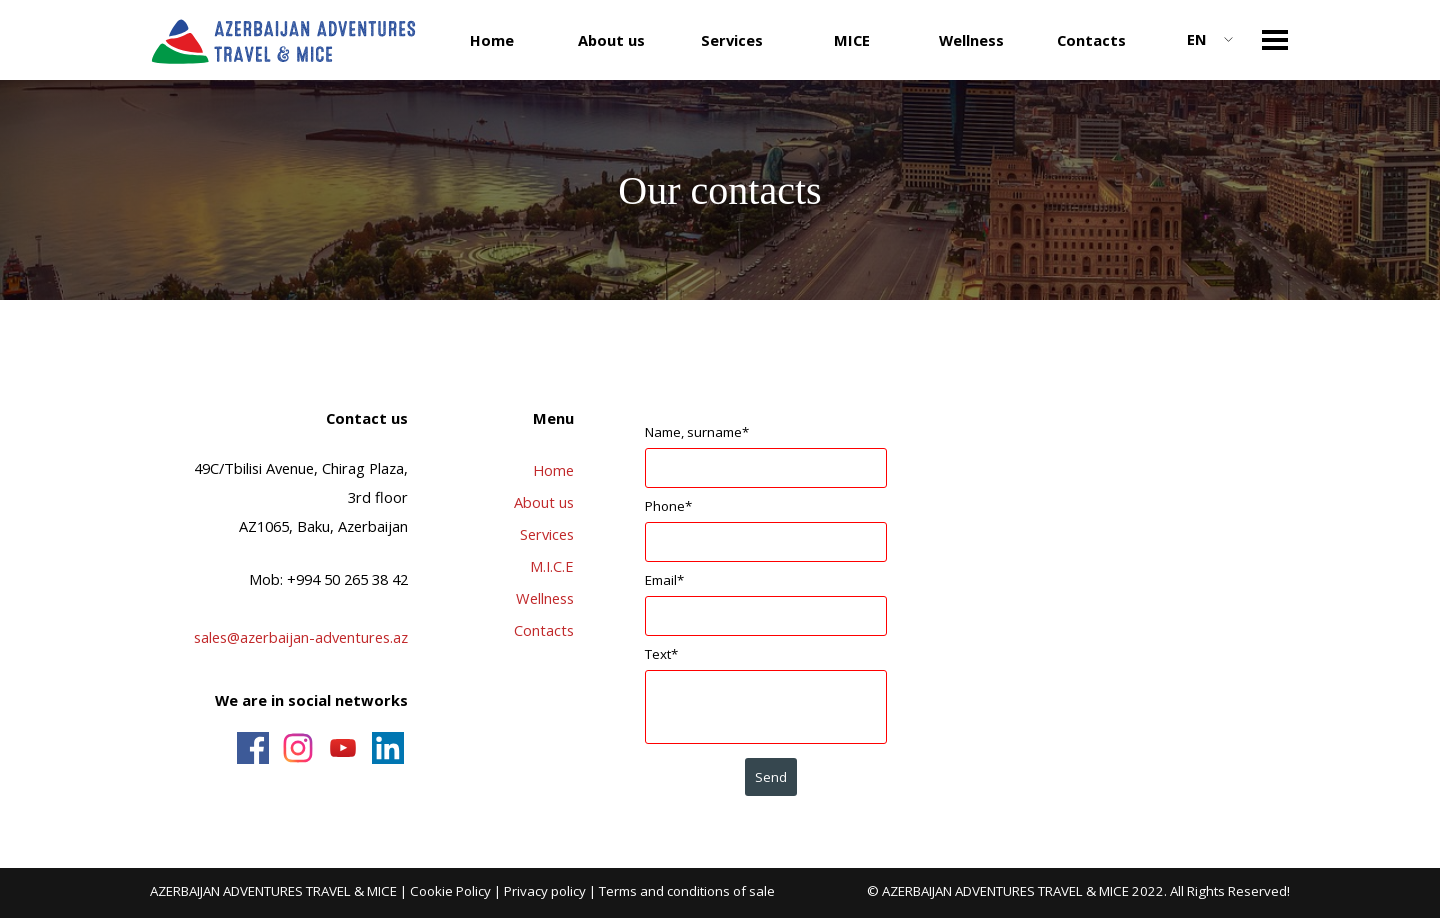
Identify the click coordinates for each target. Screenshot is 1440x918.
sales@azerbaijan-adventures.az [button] (301, 637)
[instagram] (298, 748)
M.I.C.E (552, 566)
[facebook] (253, 748)
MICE (852, 40)
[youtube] (343, 748)
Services (547, 534)
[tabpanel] (290, 561)
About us (544, 502)
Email (664, 580)
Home (492, 40)
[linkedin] (388, 748)
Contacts (1091, 40)
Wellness (971, 40)
